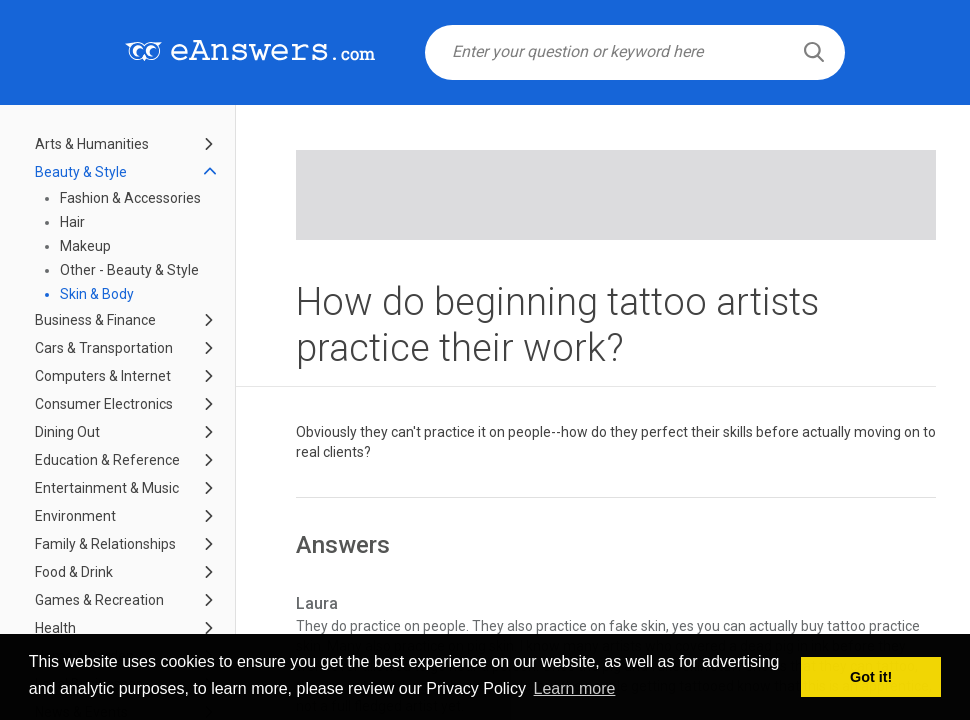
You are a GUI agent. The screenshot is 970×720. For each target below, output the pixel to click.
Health (55, 628)
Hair (72, 222)
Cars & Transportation (104, 348)
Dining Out (67, 432)
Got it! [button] (871, 677)
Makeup (85, 246)
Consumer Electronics (104, 404)
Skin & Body (97, 294)
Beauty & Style (81, 172)
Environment (75, 516)
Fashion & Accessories (130, 198)
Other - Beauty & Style (129, 270)
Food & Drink (74, 572)
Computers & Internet (103, 376)
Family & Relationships (105, 544)
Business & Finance (95, 320)
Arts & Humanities (92, 144)
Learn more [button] (575, 688)
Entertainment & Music (107, 488)
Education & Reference (107, 460)
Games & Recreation (99, 600)
